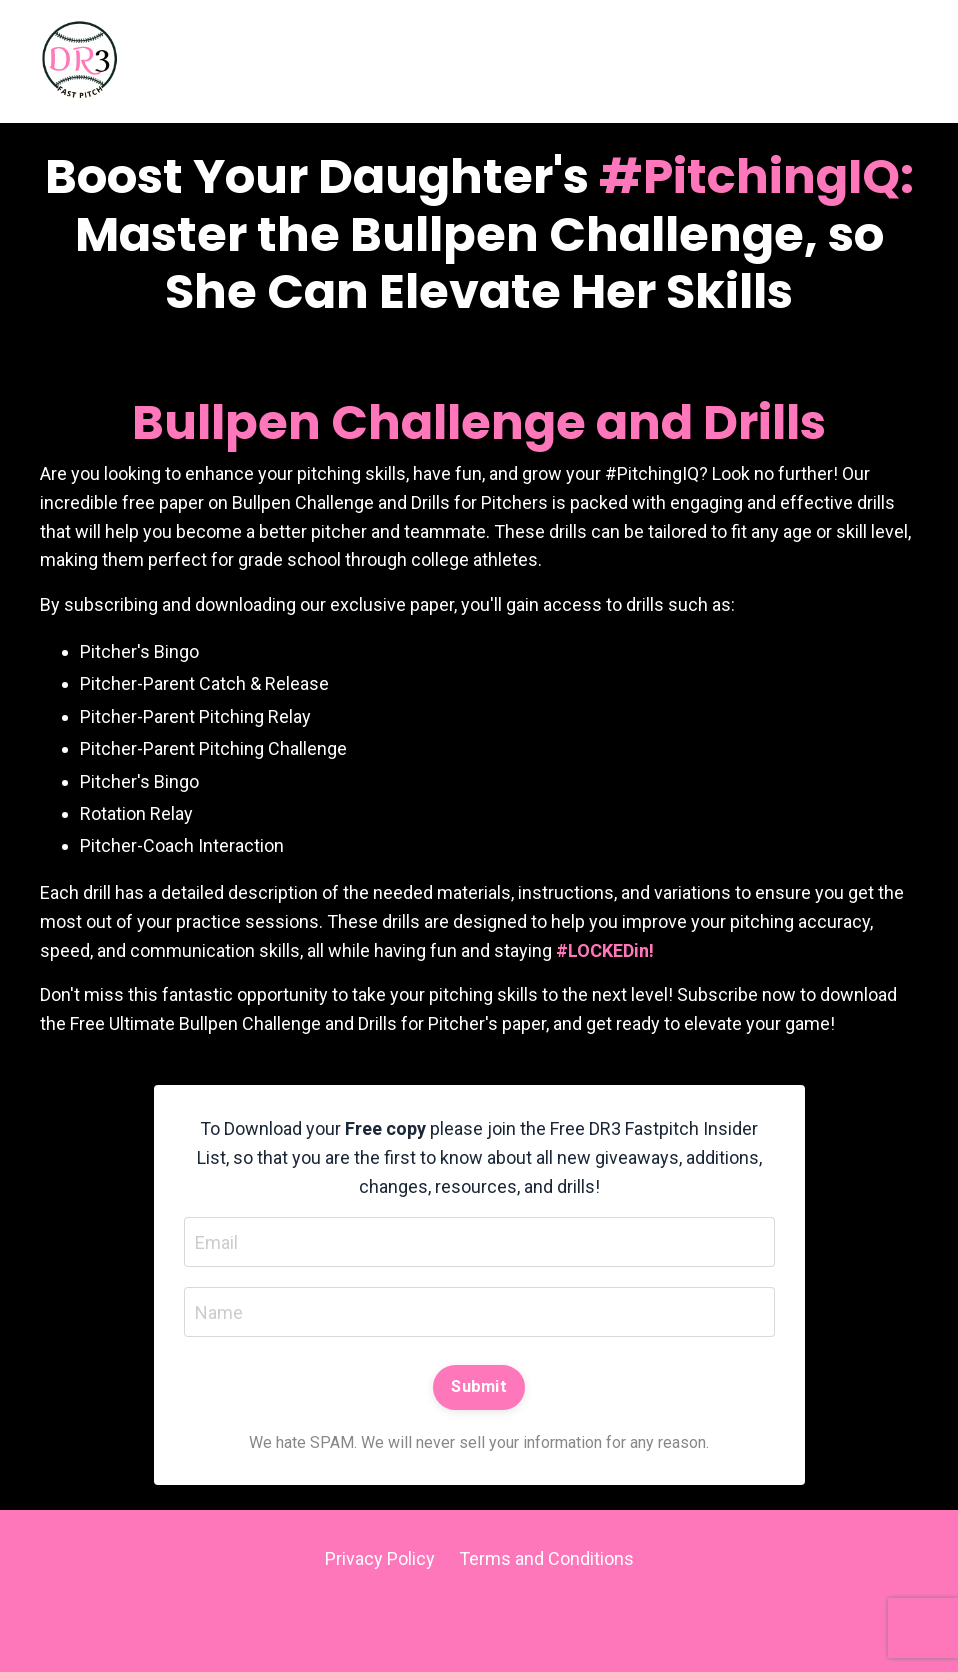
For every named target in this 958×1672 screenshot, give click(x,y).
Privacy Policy (380, 1558)
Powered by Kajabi (860, 1620)
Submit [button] (479, 1386)
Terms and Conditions (546, 1558)
